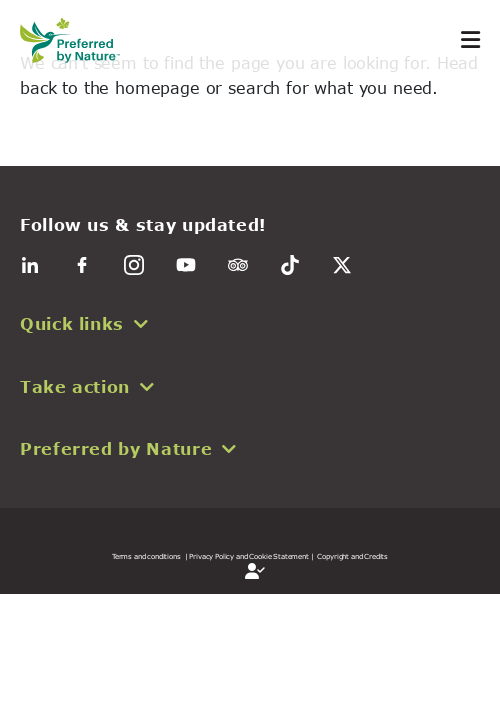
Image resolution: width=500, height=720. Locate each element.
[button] (250, 324)
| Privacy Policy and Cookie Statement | (249, 556)
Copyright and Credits (352, 556)
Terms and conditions (146, 556)
